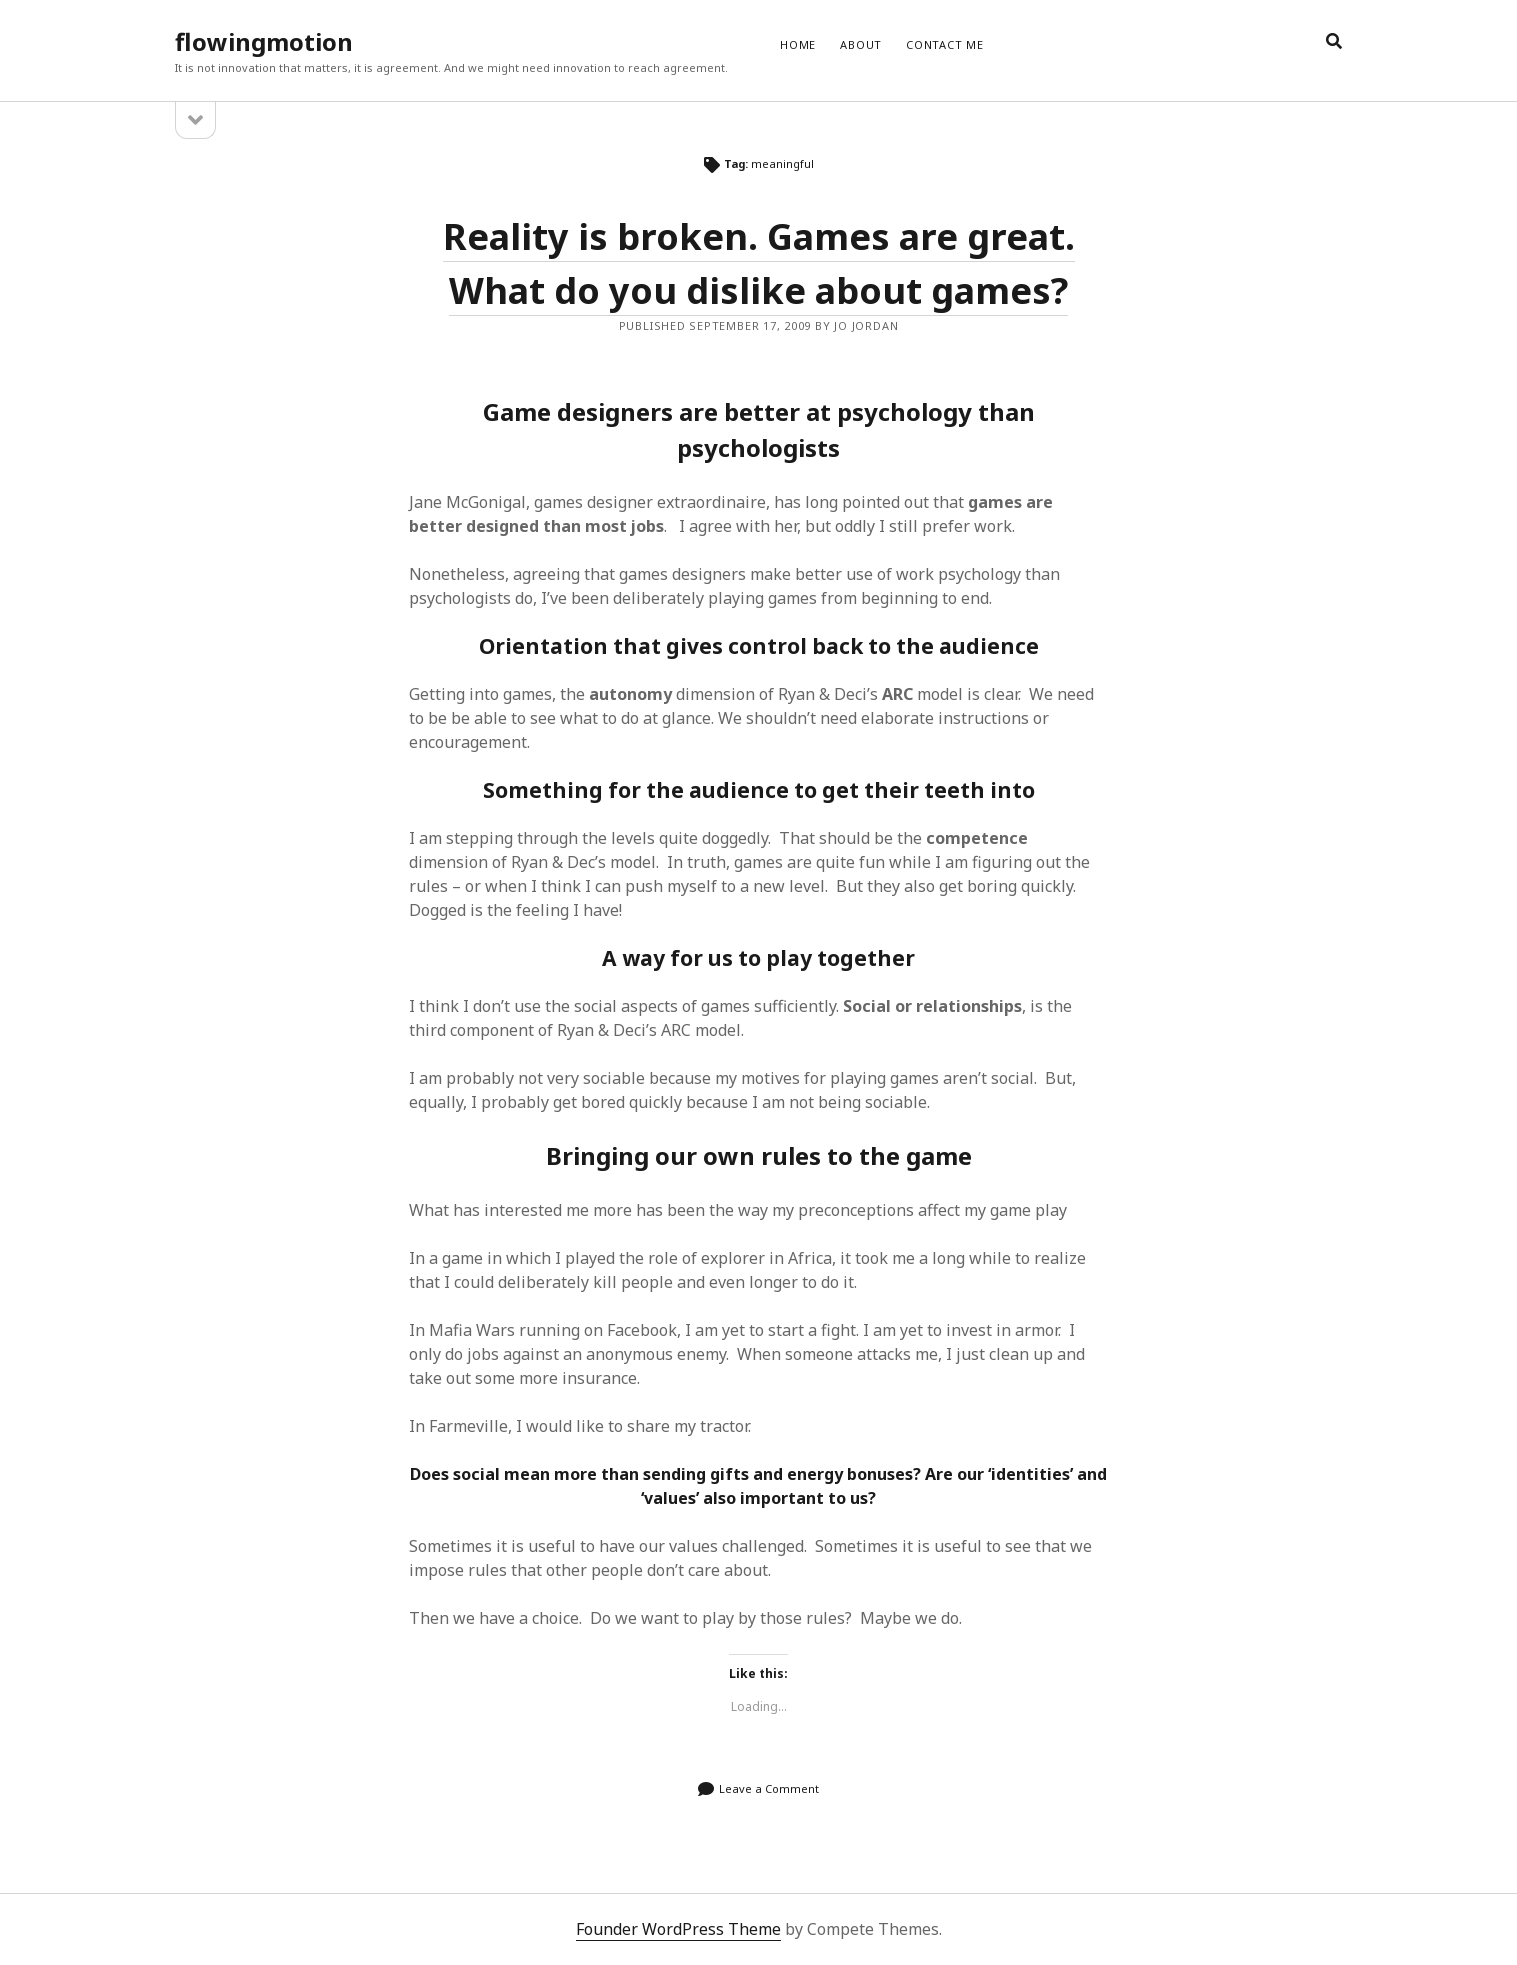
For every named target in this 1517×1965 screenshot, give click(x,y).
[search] (1334, 42)
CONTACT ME (945, 44)
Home (798, 44)
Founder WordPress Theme (678, 1929)
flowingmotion (264, 41)
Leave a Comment (769, 1788)
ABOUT (861, 44)
